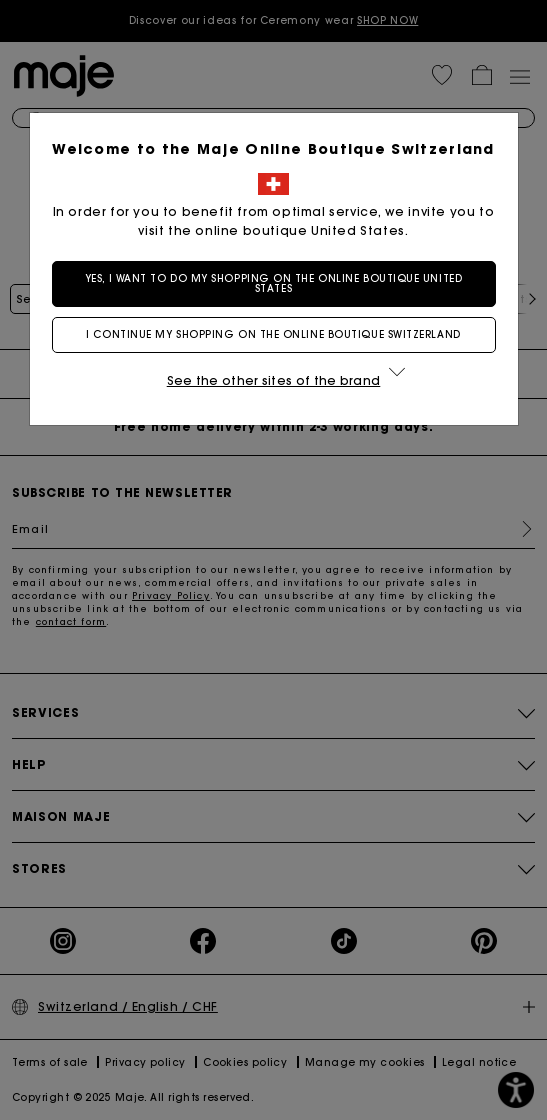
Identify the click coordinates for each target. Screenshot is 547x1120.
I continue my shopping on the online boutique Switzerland (273, 334)
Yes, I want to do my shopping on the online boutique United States (273, 283)
